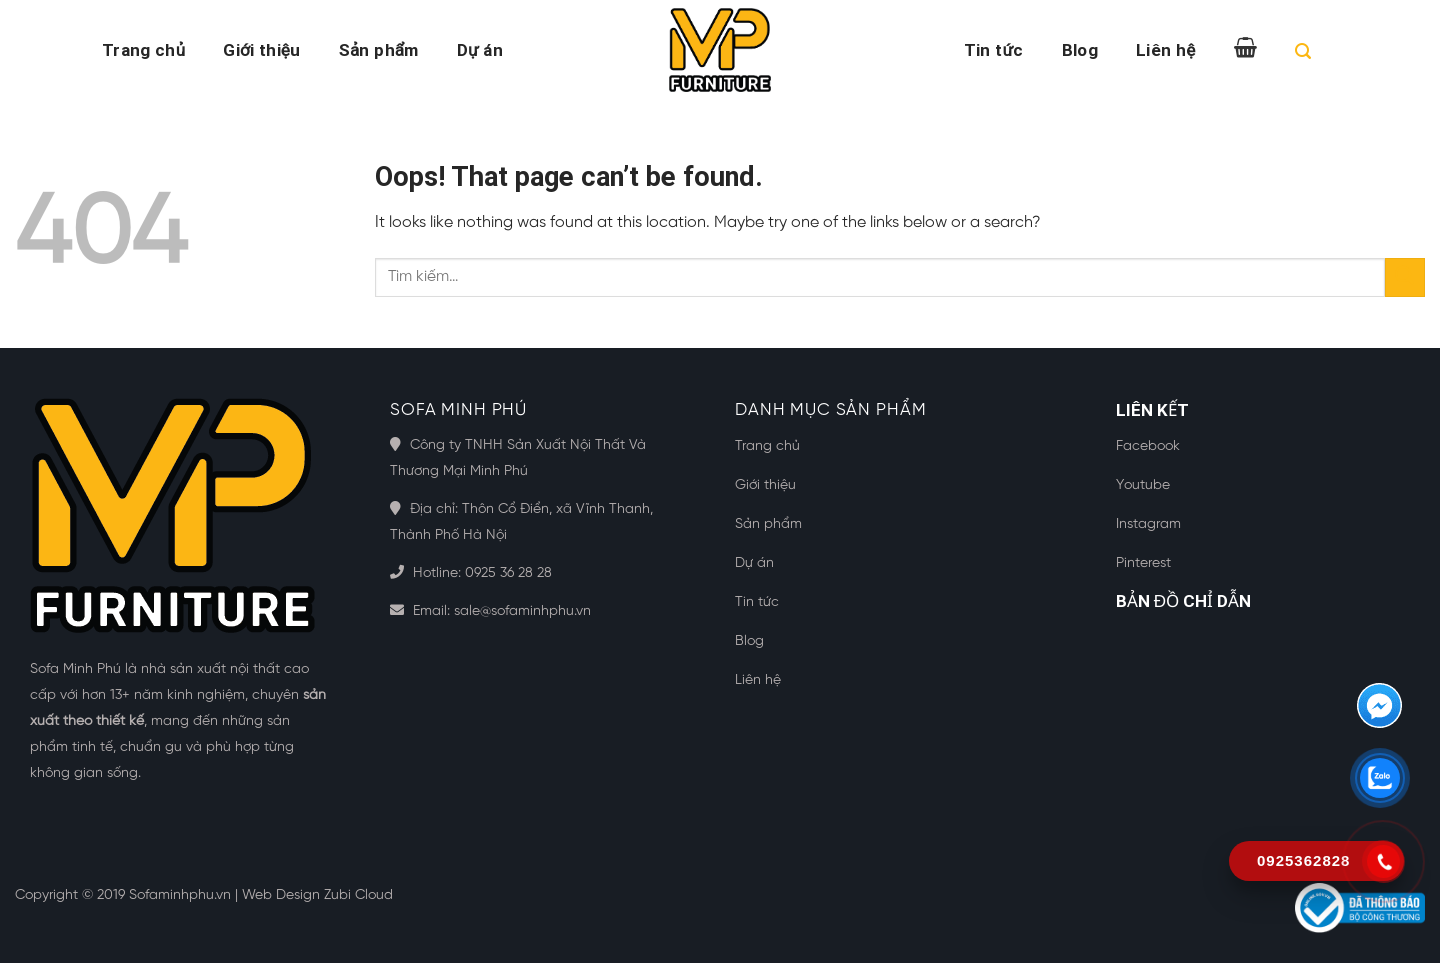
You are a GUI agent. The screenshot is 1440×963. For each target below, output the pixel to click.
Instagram (1148, 524)
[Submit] (1405, 277)
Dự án (480, 50)
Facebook (1148, 446)
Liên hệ (1165, 50)
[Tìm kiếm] (1303, 54)
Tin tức (994, 50)
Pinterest (1143, 563)
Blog (1080, 50)
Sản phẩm (379, 50)
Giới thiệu (261, 50)
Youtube (1143, 485)
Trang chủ (143, 50)
